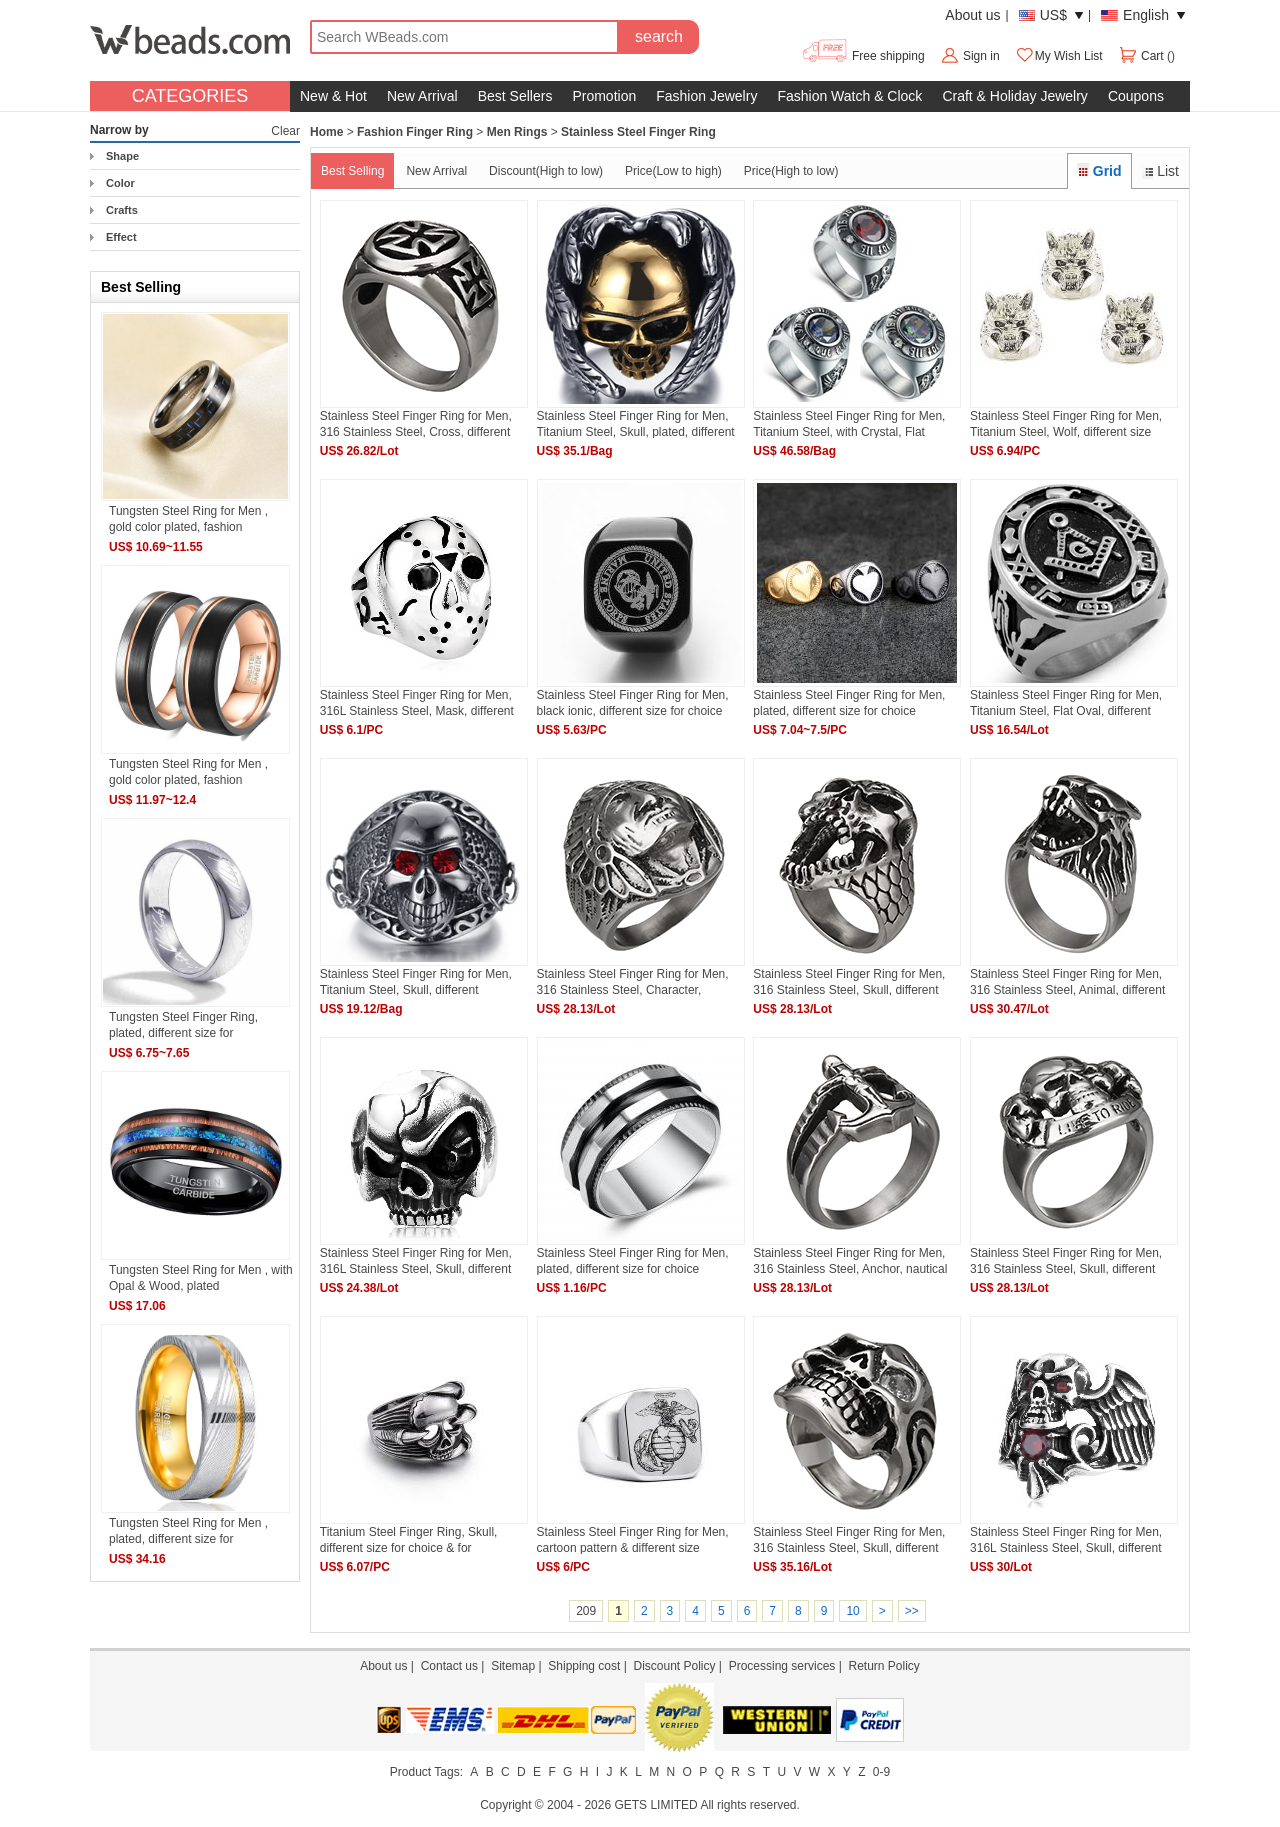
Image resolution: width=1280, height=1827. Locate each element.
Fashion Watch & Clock (849, 96)
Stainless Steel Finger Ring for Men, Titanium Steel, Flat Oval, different (1066, 702)
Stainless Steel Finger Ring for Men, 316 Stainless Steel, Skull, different (849, 981)
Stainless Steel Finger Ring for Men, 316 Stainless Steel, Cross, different (416, 423)
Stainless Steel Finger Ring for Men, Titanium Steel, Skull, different (416, 981)
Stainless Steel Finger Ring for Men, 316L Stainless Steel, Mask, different (417, 702)
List (1160, 171)
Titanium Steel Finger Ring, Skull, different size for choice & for (409, 1539)
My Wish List (1059, 56)
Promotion (604, 96)
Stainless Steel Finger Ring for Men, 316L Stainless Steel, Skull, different (416, 1260)
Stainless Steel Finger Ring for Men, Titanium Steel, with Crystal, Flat (849, 423)
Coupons (1136, 96)
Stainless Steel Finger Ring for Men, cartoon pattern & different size (633, 1539)
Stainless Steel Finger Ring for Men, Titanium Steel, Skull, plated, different (636, 423)
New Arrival (422, 96)
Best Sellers (515, 96)
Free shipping (862, 56)
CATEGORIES (190, 96)
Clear (285, 131)
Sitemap (513, 1666)
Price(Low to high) (673, 171)
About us (972, 15)
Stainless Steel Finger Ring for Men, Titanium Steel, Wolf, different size (1066, 423)
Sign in (981, 56)
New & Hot (333, 96)
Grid (1099, 171)
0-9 (881, 1772)
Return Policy (883, 1666)
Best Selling (352, 171)
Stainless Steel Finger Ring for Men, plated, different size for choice (849, 702)
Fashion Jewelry (706, 96)
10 (852, 1611)
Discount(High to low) (546, 171)
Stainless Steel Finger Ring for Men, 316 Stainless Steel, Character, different (633, 981)
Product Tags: (426, 1772)
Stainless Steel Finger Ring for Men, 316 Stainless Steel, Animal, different (1067, 981)
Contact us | (456, 1666)
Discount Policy (674, 1666)
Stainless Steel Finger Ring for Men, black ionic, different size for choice (633, 702)
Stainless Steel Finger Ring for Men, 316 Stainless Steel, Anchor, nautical (850, 1260)
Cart (1142, 56)
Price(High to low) (791, 171)
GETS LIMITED (655, 1805)
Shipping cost (584, 1666)
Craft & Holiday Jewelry (1015, 96)
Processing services (782, 1666)
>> (912, 1611)
